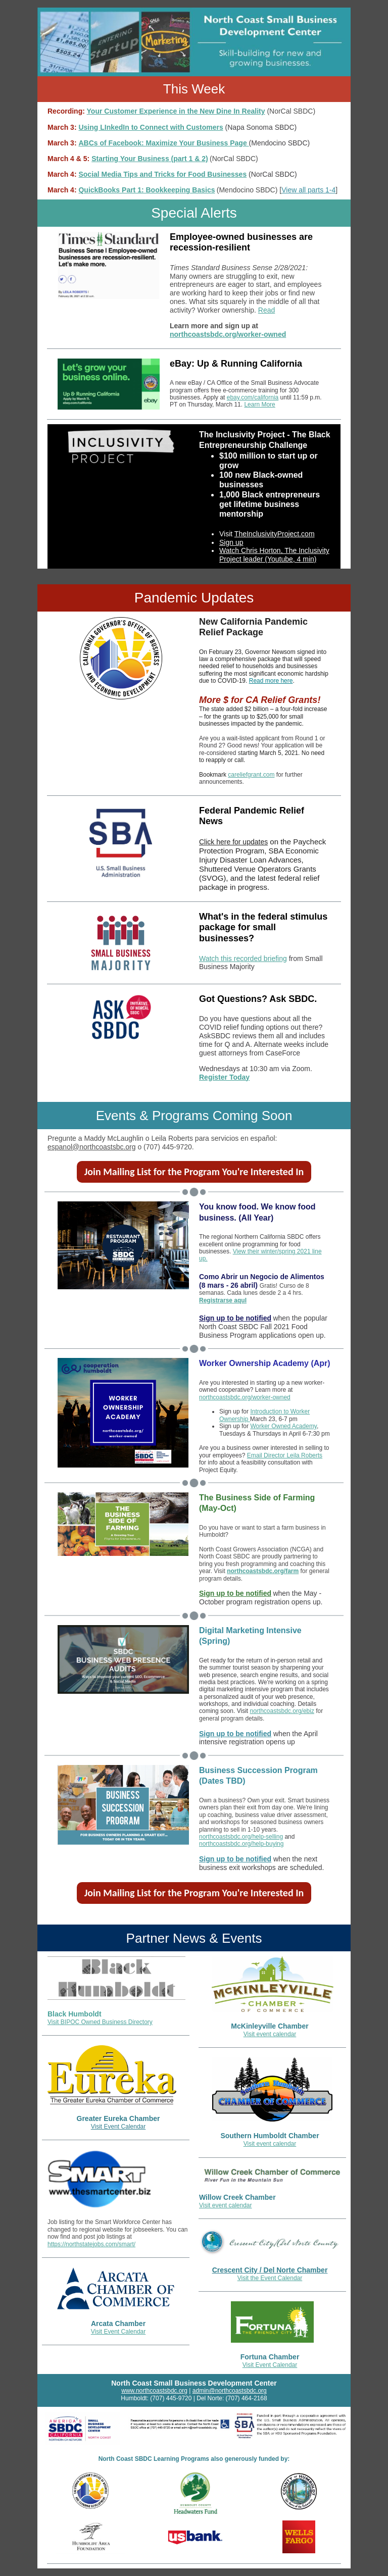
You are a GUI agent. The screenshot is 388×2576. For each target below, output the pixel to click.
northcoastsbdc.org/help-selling (241, 1836)
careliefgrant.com (251, 774)
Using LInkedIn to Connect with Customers (150, 127)
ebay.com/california (253, 397)
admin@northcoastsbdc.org (229, 2390)
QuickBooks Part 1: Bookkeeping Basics (146, 190)
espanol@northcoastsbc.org (91, 1147)
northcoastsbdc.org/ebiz (282, 1710)
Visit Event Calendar (118, 2126)
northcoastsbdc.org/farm (263, 1571)
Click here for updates (233, 842)
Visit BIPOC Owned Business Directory (100, 2022)
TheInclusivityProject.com (274, 534)
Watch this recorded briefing (243, 958)
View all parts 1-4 (308, 190)
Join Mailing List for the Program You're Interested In (194, 1172)
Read (266, 310)
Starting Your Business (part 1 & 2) (149, 159)
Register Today (224, 1077)
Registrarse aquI (223, 1300)
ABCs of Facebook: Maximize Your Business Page (163, 143)
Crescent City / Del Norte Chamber (270, 2270)
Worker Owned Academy (283, 1426)
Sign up (231, 542)
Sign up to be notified (235, 1318)
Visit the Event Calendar (270, 2278)
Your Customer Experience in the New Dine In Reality (176, 111)
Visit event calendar (270, 2034)
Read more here (271, 680)
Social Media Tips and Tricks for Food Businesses (162, 174)
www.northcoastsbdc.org (154, 2390)
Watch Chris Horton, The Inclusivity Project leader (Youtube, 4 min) (274, 554)
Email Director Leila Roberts (284, 1455)
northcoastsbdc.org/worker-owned (228, 334)
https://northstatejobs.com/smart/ (91, 2244)
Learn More (259, 404)
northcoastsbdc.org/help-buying (241, 1843)
